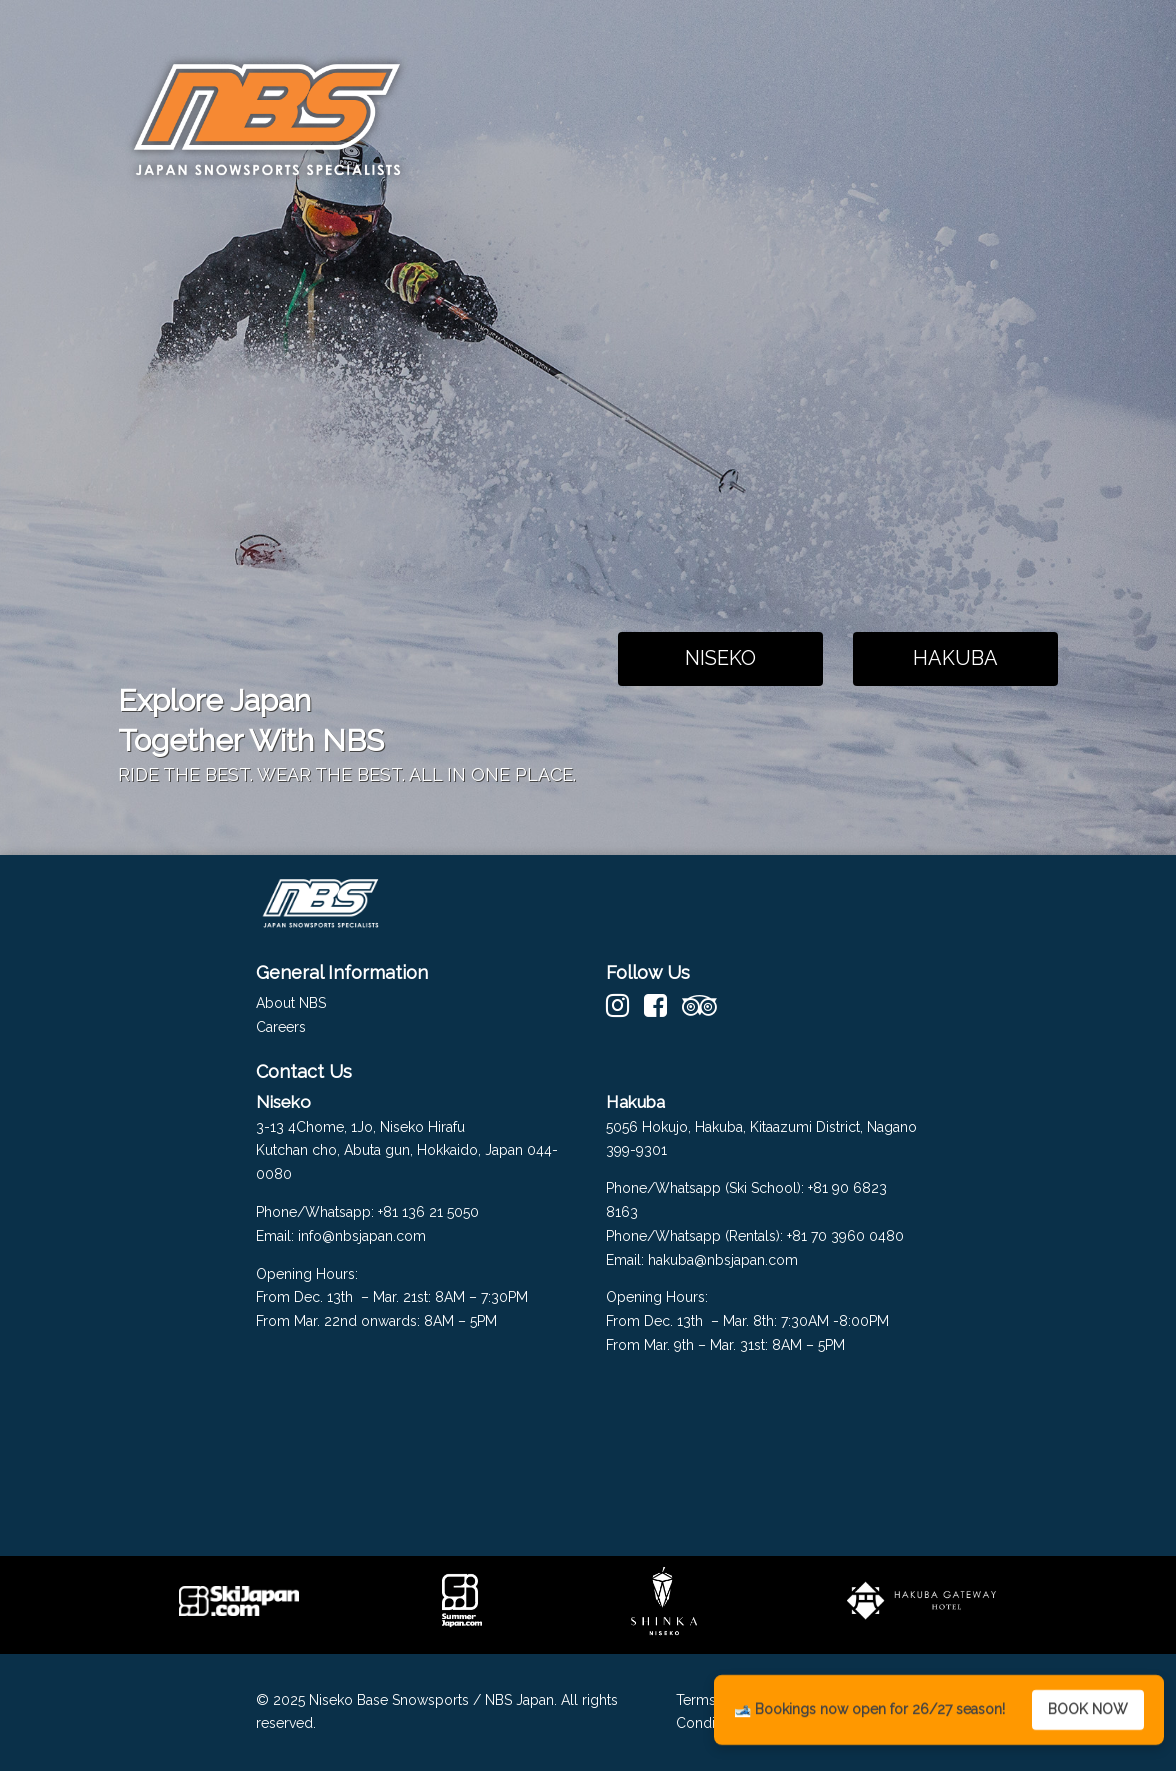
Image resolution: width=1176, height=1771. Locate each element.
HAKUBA (955, 658)
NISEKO (720, 658)
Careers (281, 1027)
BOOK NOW (1088, 1712)
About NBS (291, 1003)
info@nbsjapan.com (362, 1236)
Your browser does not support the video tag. (720, 412)
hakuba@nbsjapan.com (725, 1260)
